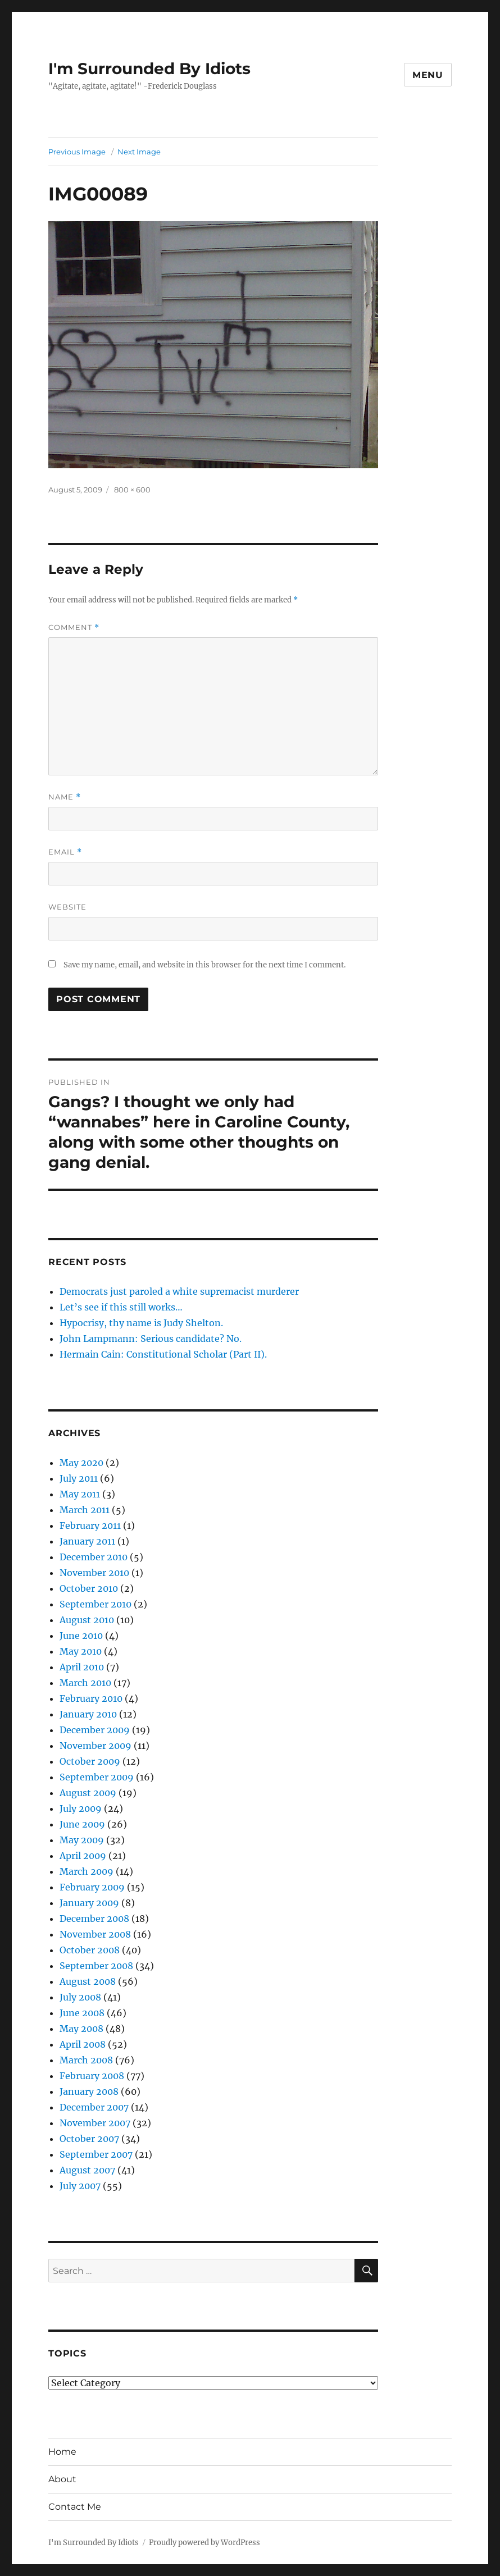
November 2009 (95, 1745)
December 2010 (94, 1557)
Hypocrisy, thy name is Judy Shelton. (141, 1322)
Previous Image (77, 151)
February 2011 (90, 1525)
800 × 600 (132, 489)
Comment (73, 627)
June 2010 (81, 1635)
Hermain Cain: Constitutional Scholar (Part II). (163, 1354)
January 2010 (88, 1714)
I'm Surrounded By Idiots (149, 68)
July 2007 (80, 2185)
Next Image (139, 151)
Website (67, 906)
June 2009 (82, 1824)
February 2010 (91, 1698)
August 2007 (87, 2170)
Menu (427, 75)
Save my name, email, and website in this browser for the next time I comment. (204, 965)
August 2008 (88, 1981)
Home (62, 2451)
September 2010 (95, 1604)
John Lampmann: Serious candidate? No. (151, 1338)
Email (65, 852)
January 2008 (89, 2091)
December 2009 (95, 1729)
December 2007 (94, 2107)
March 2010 (85, 1682)
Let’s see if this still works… (121, 1307)
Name (64, 797)
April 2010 (82, 1667)
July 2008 (80, 1997)
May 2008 (81, 2028)
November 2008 (95, 1934)
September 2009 (97, 1777)
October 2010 (89, 1588)
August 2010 (87, 1619)
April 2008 (83, 2044)
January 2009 (89, 1902)
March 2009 (86, 1871)
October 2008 (90, 1950)
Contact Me (74, 2506)
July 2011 (79, 1478)
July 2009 (81, 1808)
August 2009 (88, 1792)
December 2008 (94, 1918)
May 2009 (82, 1840)
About (62, 2479)
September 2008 (96, 1965)
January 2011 (87, 1541)
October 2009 (90, 1761)
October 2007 (89, 2138)
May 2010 (81, 1651)
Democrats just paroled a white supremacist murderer (179, 1291)
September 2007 (96, 2154)
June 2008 (82, 2012)
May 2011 (80, 1494)
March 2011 (85, 1509)
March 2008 (86, 2060)
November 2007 (95, 2123)
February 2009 (92, 1887)
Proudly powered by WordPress (204, 2542)
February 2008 (92, 2075)
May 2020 (81, 1462)
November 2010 (94, 1572)
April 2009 (83, 1855)
